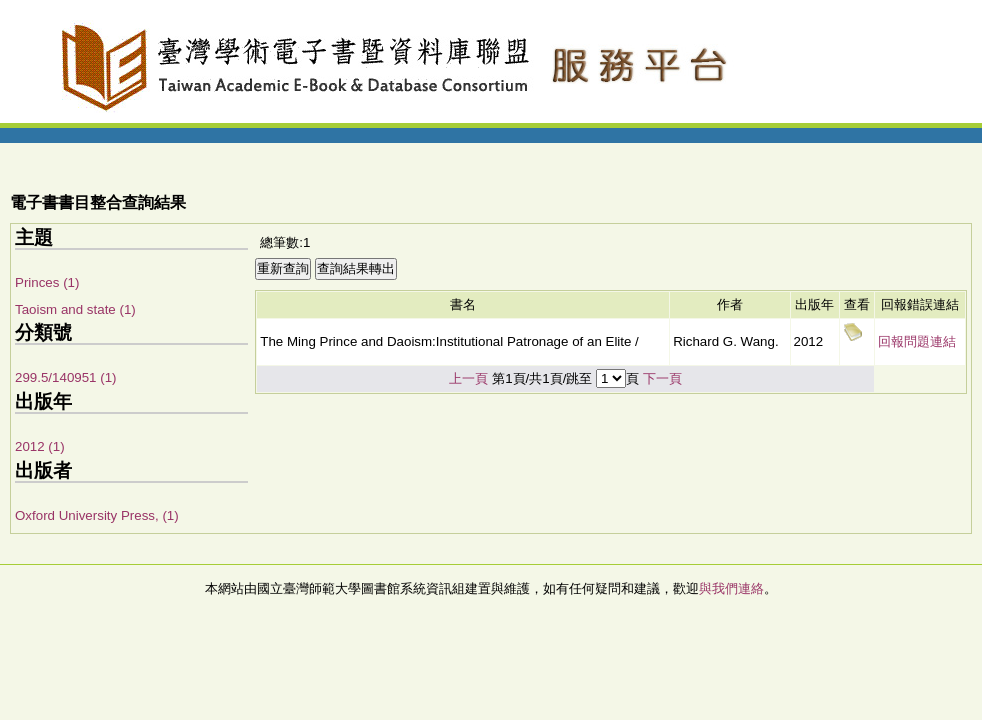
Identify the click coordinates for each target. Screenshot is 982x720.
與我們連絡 (731, 588)
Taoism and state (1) (75, 309)
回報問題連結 (917, 341)
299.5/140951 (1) (66, 377)
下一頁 (662, 378)
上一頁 (468, 378)
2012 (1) (40, 446)
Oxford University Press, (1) (97, 515)
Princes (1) (47, 282)
